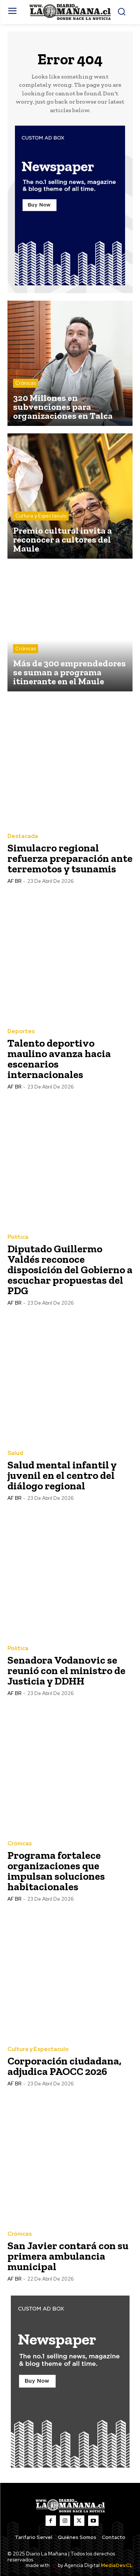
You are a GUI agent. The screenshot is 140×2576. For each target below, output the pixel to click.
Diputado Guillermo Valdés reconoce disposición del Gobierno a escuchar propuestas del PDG (70, 1270)
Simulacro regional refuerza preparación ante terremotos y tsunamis (70, 858)
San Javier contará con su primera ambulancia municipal (67, 2256)
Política (17, 1237)
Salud (15, 1453)
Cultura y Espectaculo (40, 516)
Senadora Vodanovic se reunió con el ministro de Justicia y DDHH (66, 1670)
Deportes (21, 1031)
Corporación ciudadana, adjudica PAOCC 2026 (64, 2066)
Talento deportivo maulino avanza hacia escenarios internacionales (59, 1059)
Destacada (22, 836)
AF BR (14, 881)
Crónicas (25, 383)
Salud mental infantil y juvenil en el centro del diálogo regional (62, 1475)
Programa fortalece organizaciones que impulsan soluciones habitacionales (56, 1871)
